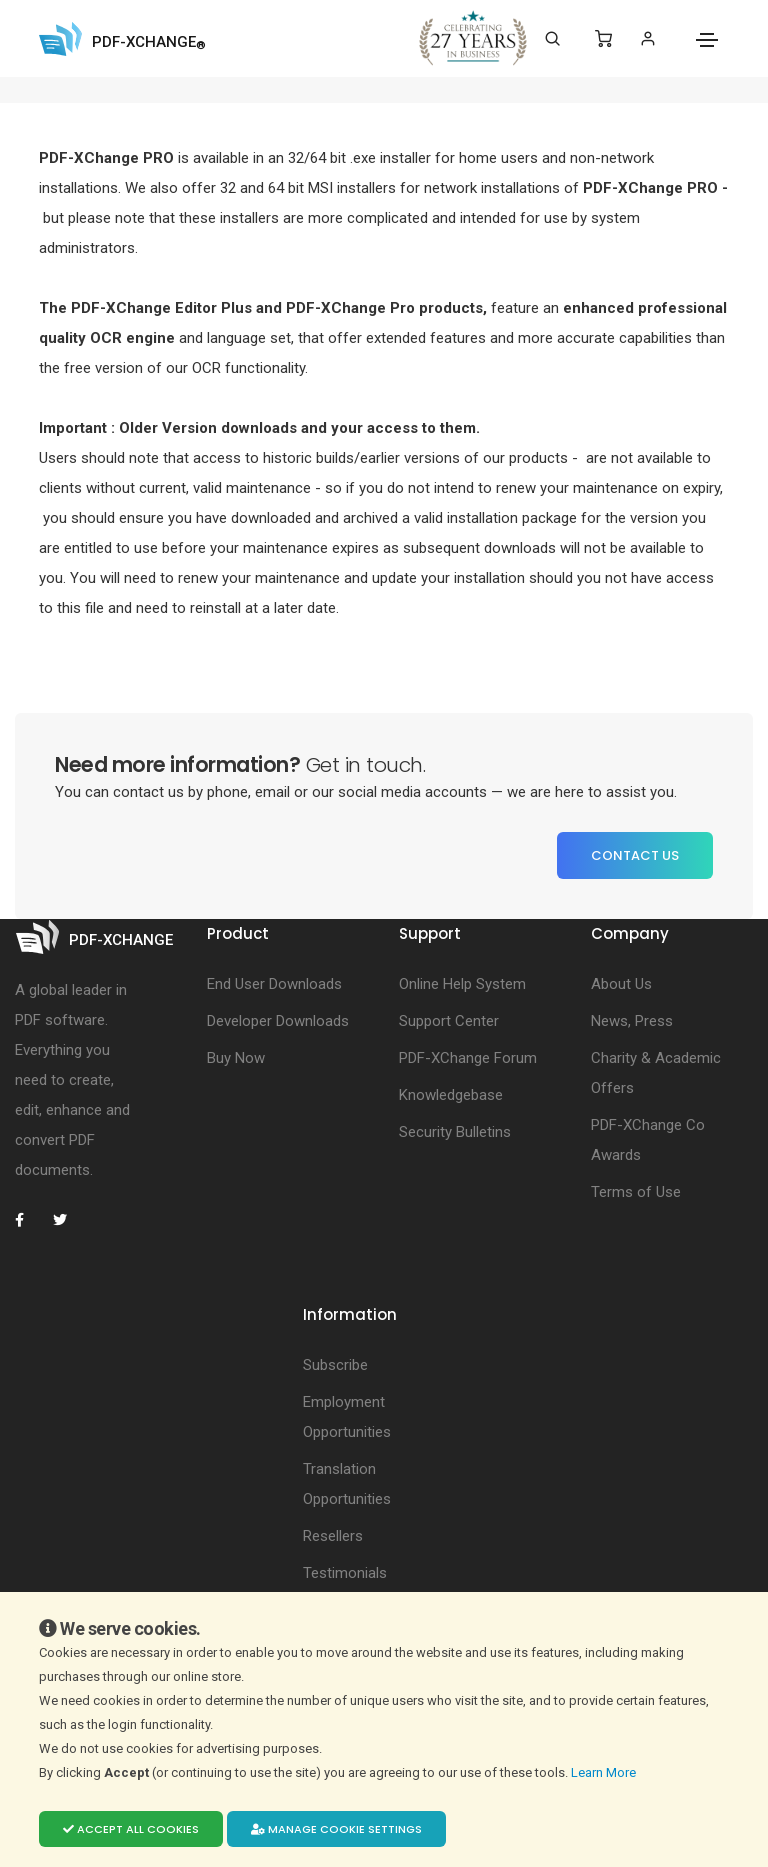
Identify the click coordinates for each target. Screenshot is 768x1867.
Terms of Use (636, 1192)
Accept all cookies (131, 1829)
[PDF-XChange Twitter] (68, 1220)
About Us (621, 984)
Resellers (333, 1536)
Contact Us (635, 855)
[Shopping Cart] (603, 39)
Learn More (605, 1772)
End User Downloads (274, 984)
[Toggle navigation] (707, 40)
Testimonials (345, 1573)
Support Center (449, 1021)
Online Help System (462, 984)
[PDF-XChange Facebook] (30, 1220)
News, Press (632, 1021)
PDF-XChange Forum (468, 1058)
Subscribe (335, 1365)
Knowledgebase (451, 1095)
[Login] (647, 38)
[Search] (552, 39)
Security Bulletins (455, 1132)
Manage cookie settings (336, 1829)
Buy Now (236, 1058)
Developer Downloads (278, 1021)
